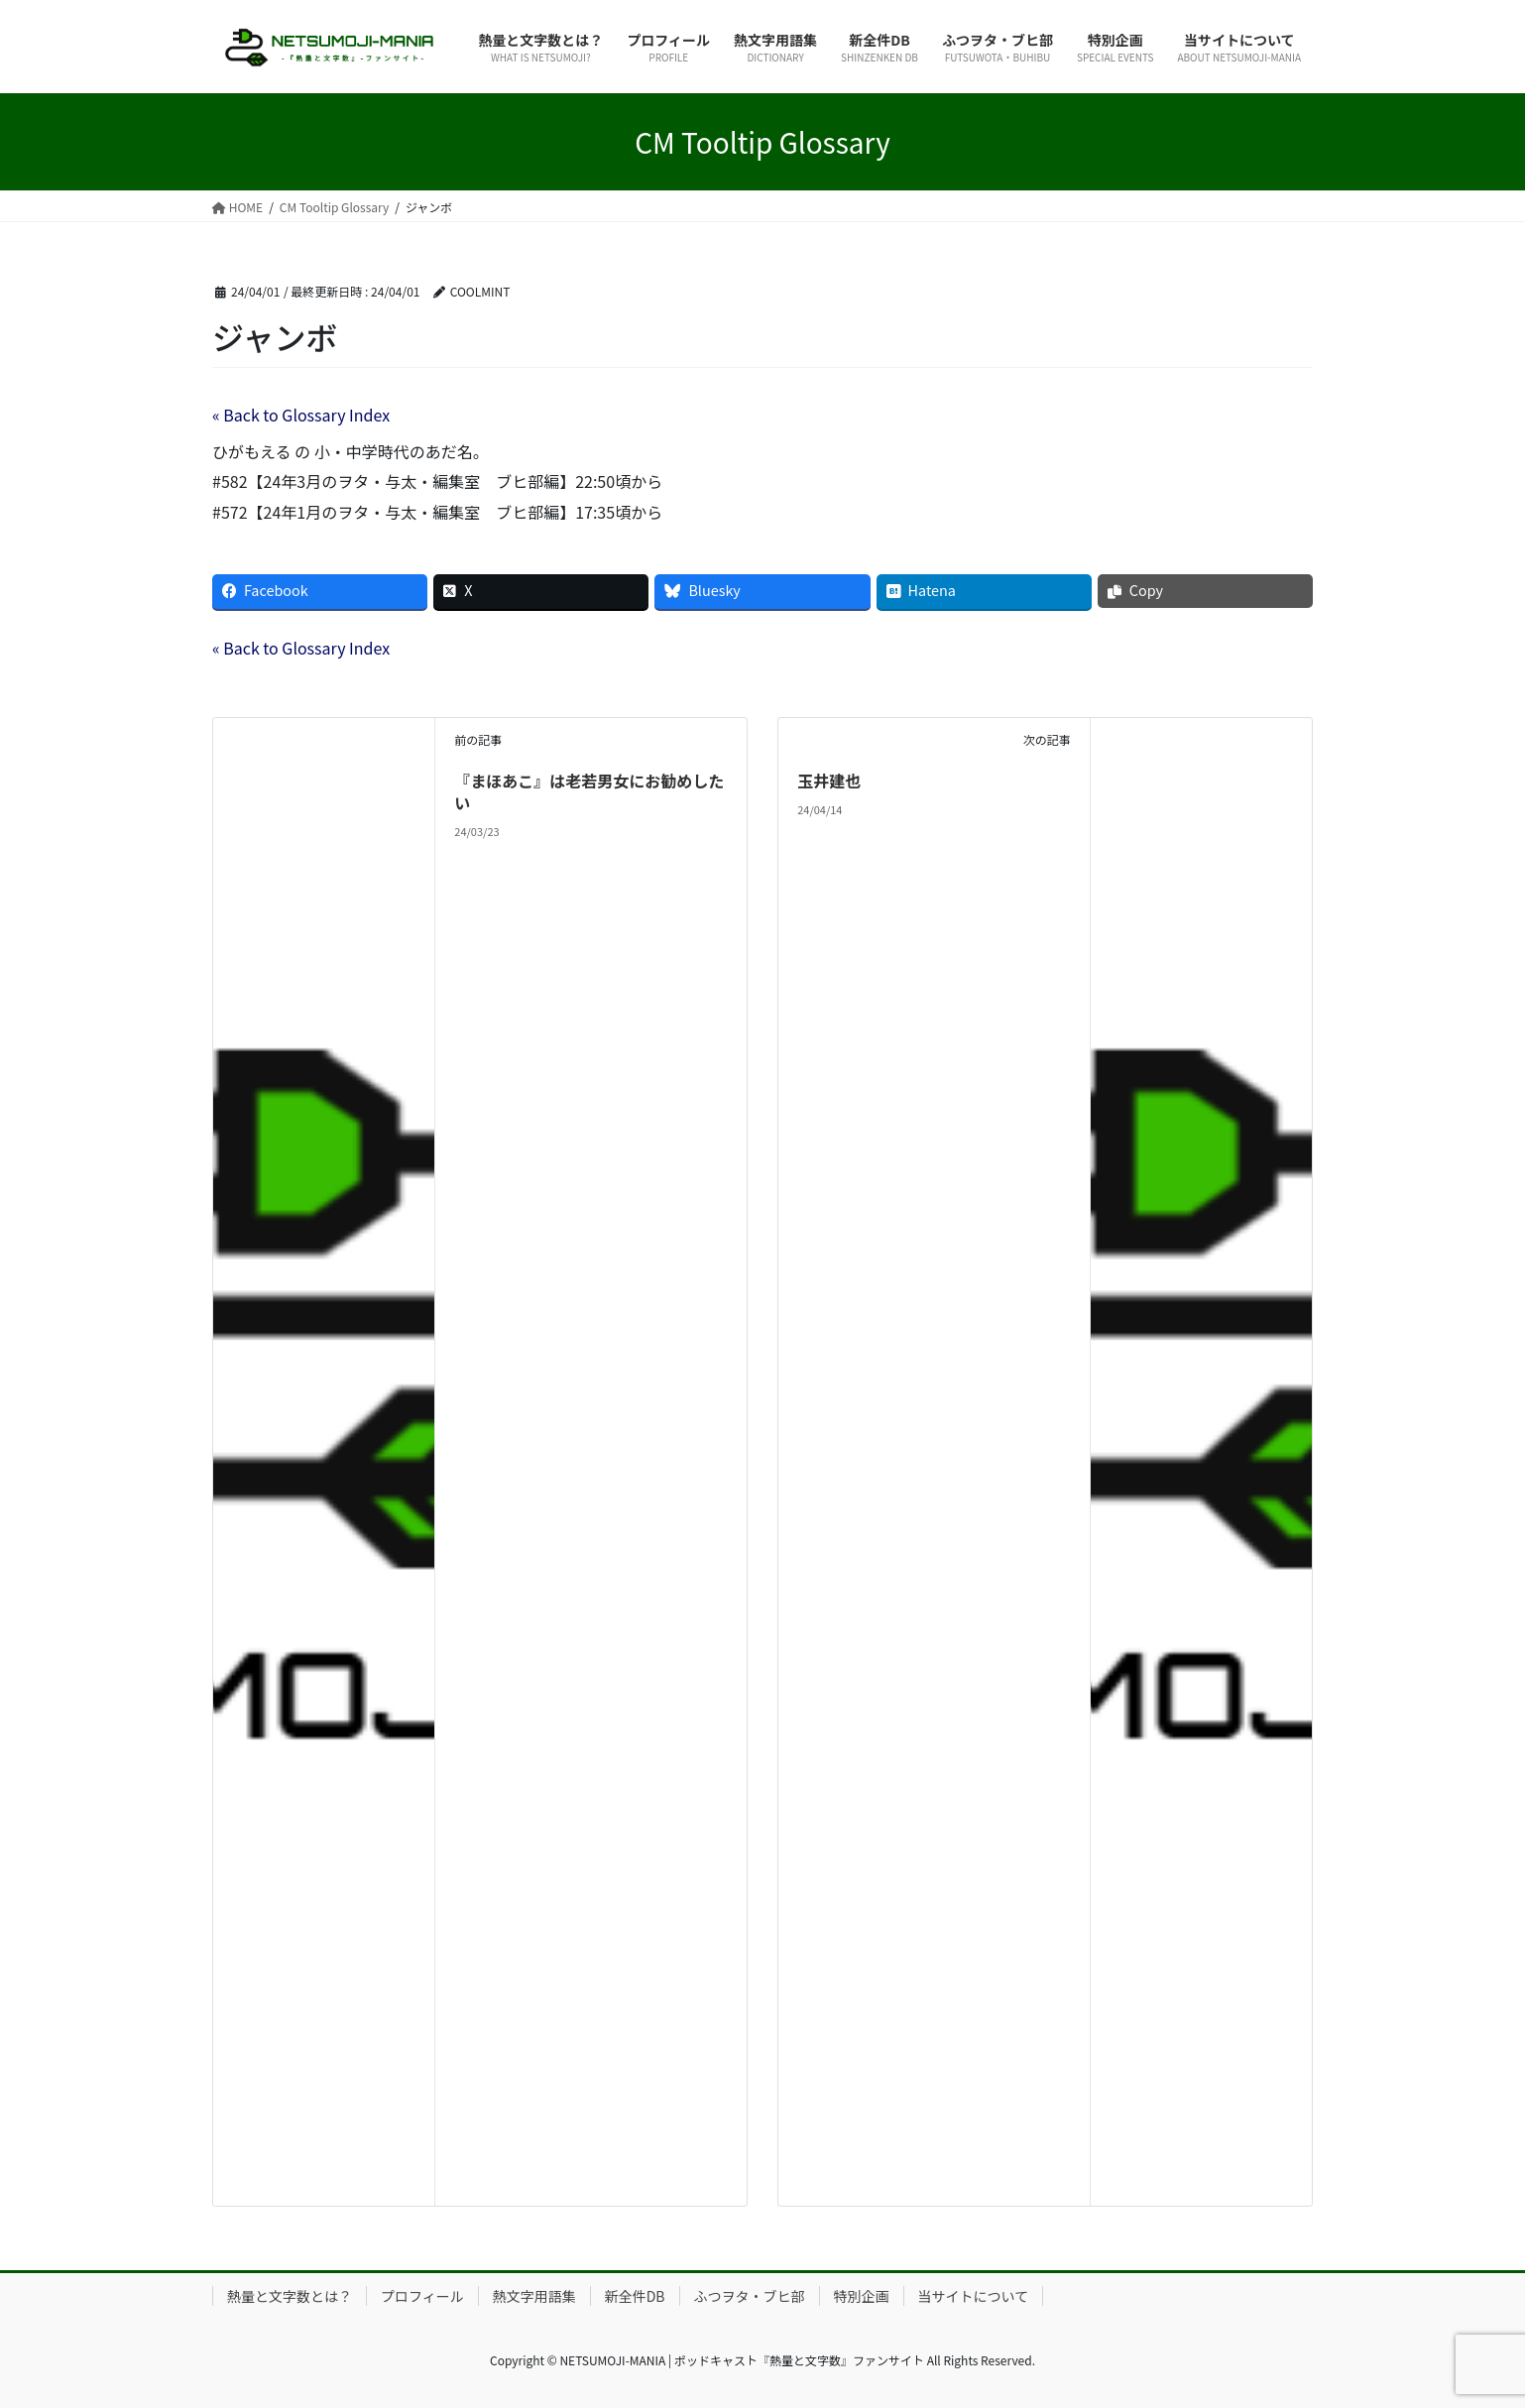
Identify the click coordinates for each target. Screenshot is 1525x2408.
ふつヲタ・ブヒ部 (749, 2296)
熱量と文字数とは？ (289, 2296)
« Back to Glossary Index (301, 414)
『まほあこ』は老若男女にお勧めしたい (589, 791)
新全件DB (635, 2296)
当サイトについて (973, 2296)
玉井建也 (829, 780)
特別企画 (861, 2296)
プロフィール (422, 2296)
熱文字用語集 (534, 2296)
